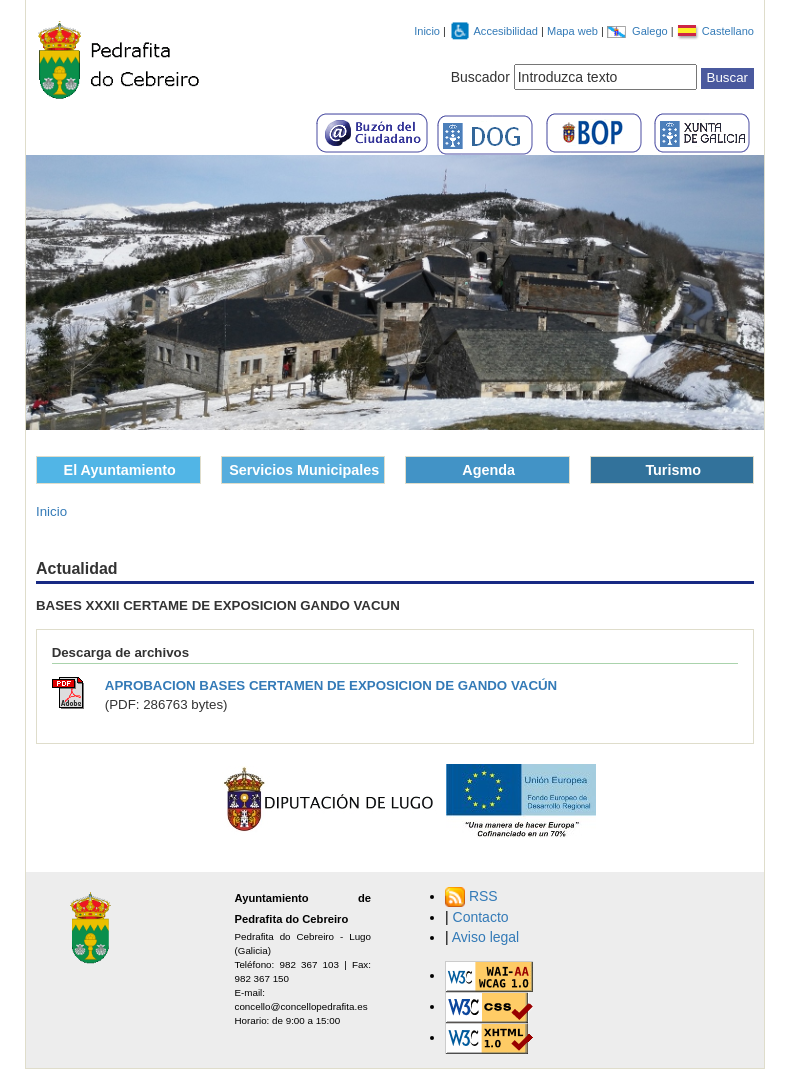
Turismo (673, 470)
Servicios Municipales (304, 470)
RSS (483, 896)
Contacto (481, 917)
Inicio (427, 31)
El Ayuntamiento (120, 470)
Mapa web (574, 31)
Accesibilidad (507, 31)
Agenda (488, 470)
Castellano (728, 31)
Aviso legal (485, 937)
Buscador (480, 77)
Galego (651, 31)
